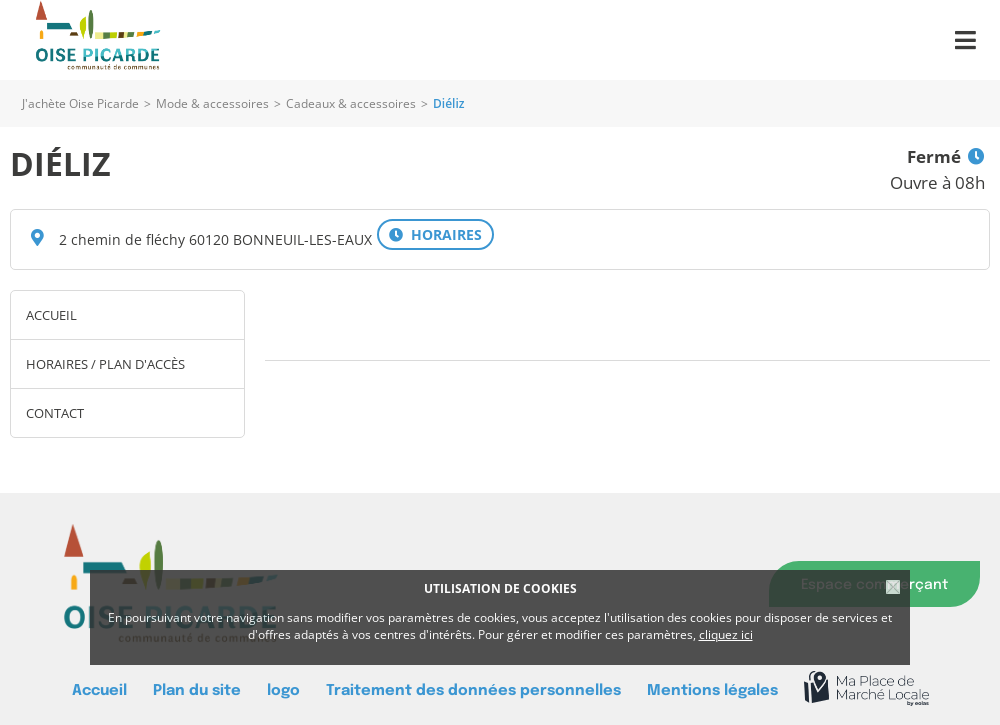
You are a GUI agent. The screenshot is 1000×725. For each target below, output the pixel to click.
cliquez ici (726, 634)
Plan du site (197, 690)
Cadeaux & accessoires (351, 103)
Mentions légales (712, 690)
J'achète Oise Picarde (80, 103)
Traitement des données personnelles (473, 690)
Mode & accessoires (212, 103)
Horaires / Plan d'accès (105, 364)
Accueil (51, 315)
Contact (55, 413)
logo (283, 690)
